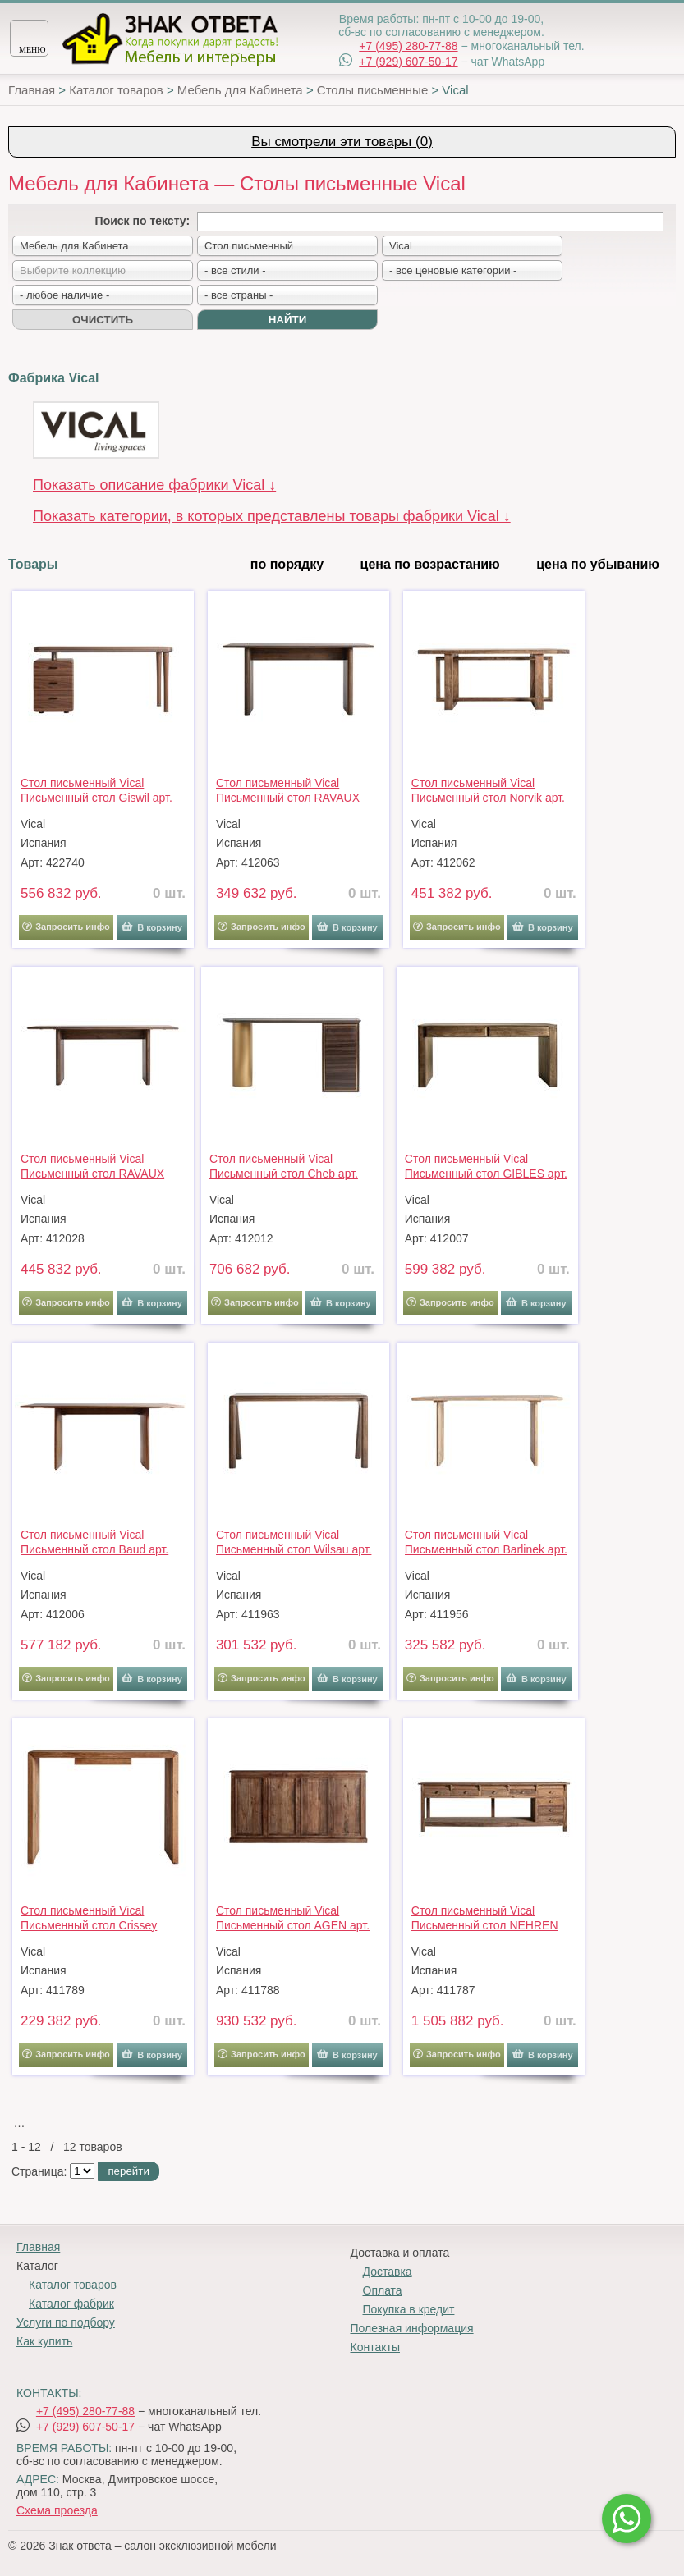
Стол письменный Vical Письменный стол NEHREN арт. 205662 (484, 1918)
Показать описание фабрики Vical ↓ (154, 485)
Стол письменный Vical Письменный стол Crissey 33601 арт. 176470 (89, 1918)
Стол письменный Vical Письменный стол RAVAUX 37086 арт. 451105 (288, 790)
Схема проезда (57, 2510)
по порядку (287, 564)
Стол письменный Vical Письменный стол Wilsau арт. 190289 (294, 1542)
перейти (128, 2171)
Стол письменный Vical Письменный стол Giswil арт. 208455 (96, 790)
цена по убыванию (597, 564)
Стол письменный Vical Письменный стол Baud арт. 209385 (94, 1542)
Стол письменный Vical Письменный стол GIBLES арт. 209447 (486, 1166)
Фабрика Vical (53, 378)
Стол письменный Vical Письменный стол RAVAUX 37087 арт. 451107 (92, 1166)
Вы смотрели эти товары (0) (342, 141)
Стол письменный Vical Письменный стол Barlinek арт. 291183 (486, 1542)
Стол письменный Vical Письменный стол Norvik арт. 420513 (488, 790)
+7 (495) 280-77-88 (408, 46)
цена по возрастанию (430, 564)
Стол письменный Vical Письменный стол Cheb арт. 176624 (283, 1166)
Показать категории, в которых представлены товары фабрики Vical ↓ (272, 516)
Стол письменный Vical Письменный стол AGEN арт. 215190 (293, 1918)
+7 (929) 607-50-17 (408, 61)
